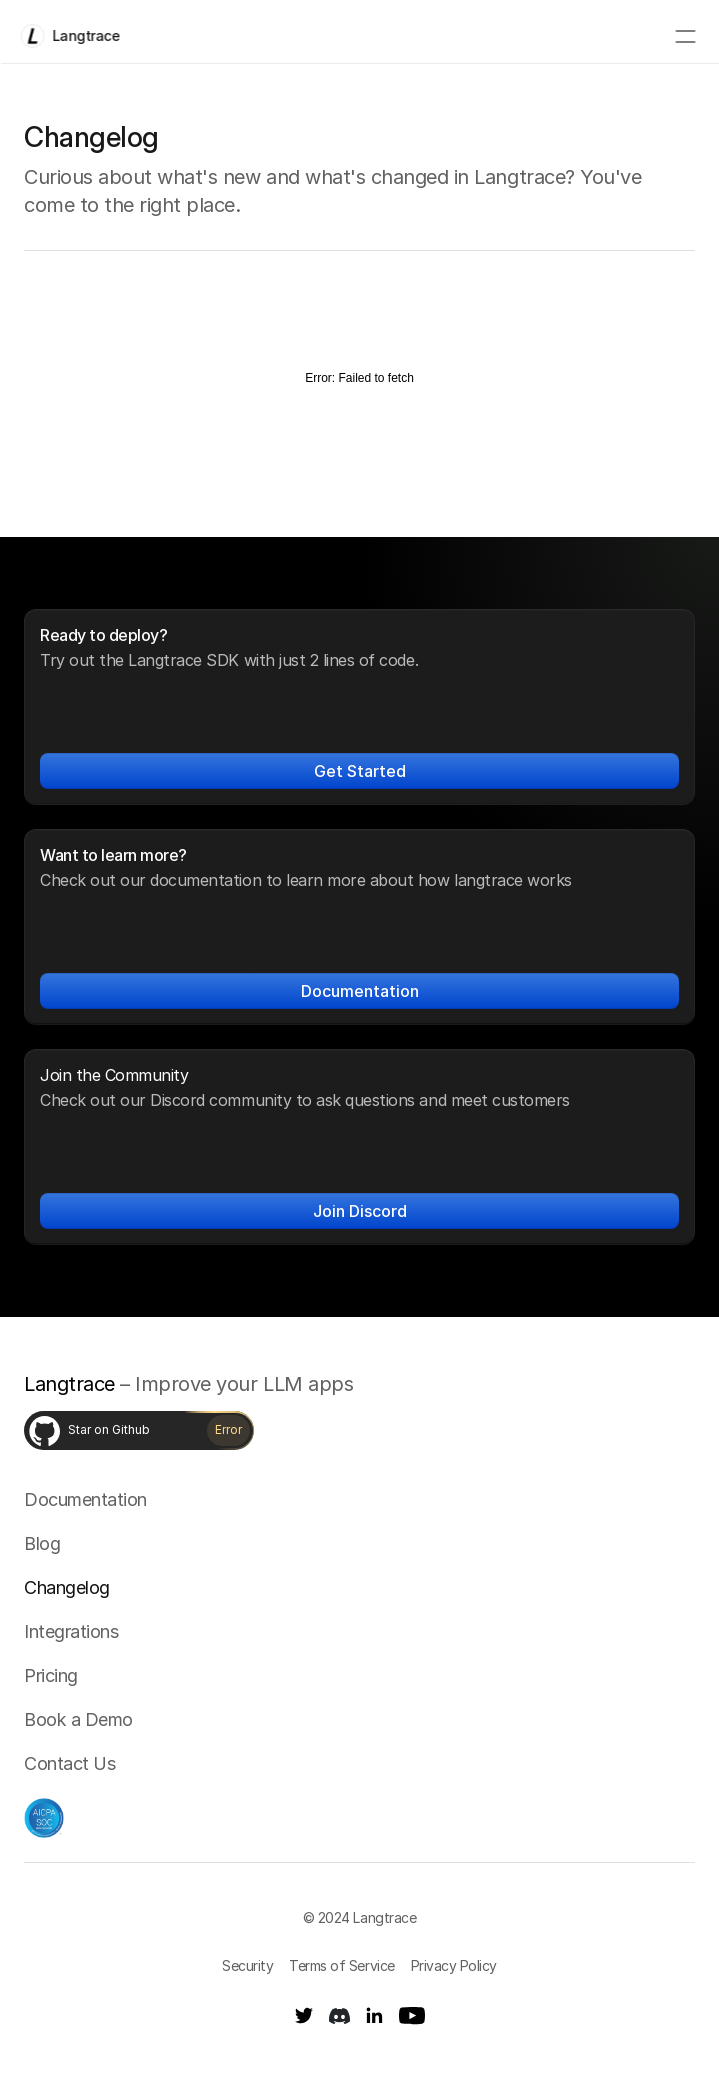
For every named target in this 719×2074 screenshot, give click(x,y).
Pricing (51, 1675)
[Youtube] (412, 2016)
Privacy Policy (454, 1965)
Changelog (67, 1587)
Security (247, 1965)
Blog (42, 1543)
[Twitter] (304, 2016)
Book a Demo (78, 1719)
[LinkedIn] (374, 2016)
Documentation (85, 1499)
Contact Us (69, 1763)
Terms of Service (341, 1965)
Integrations (71, 1631)
